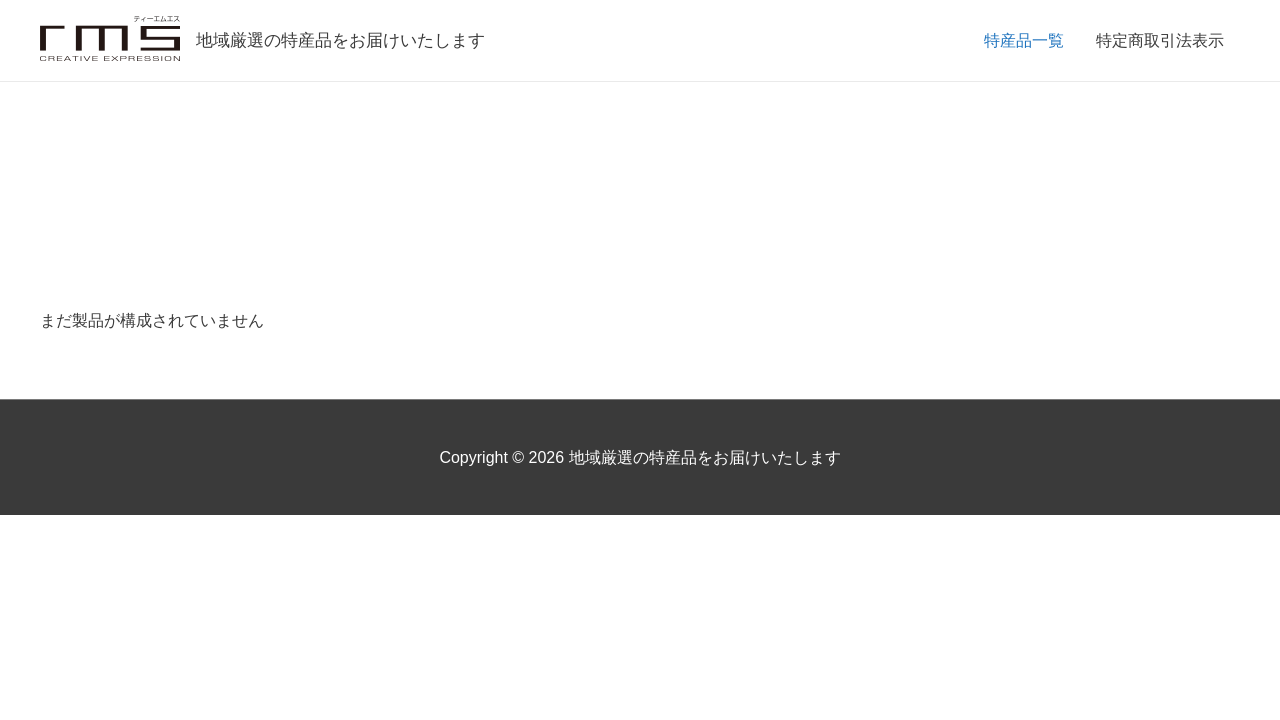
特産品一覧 (1024, 40)
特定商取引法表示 (1160, 40)
